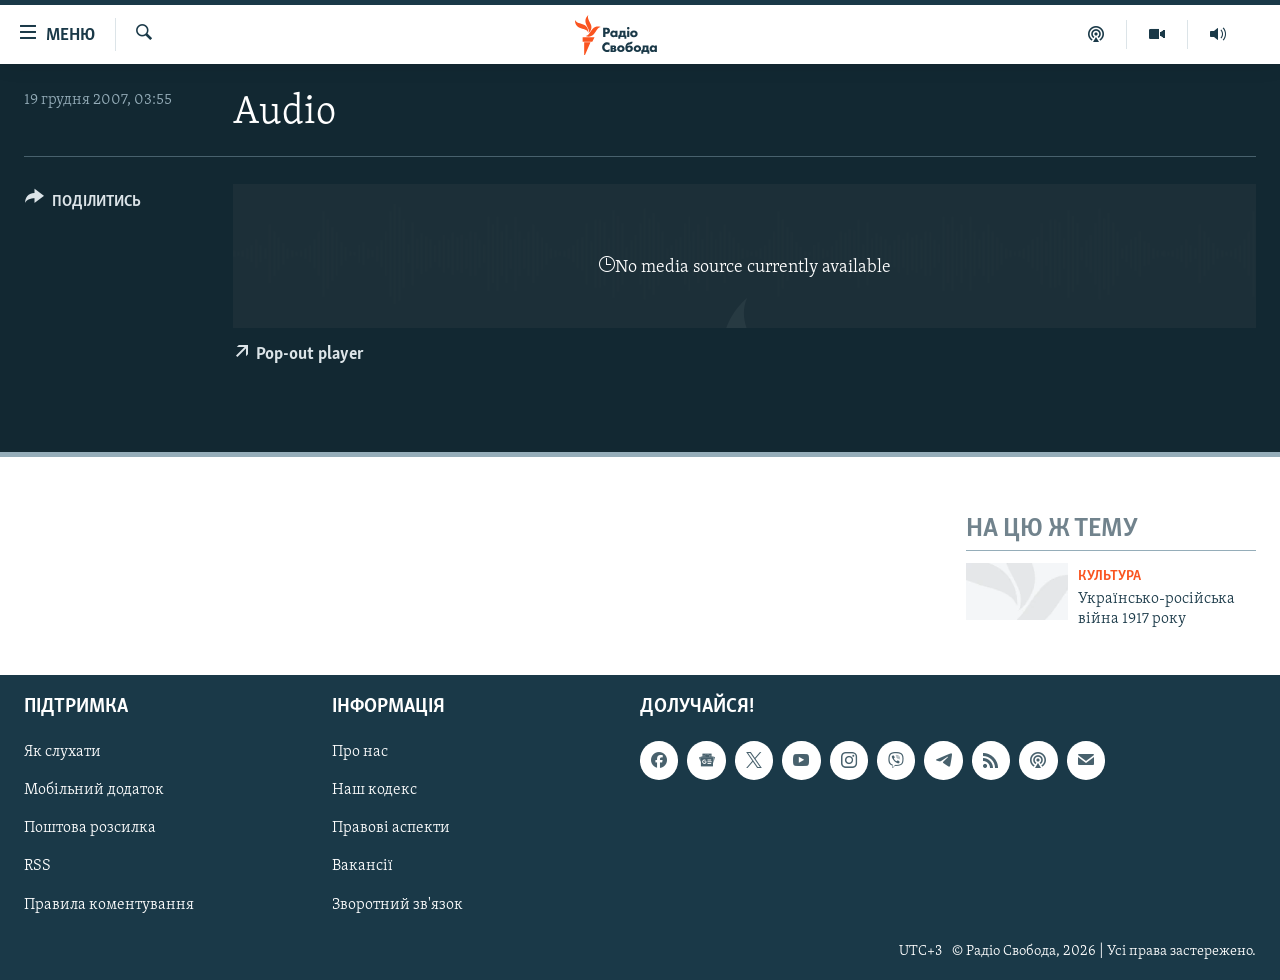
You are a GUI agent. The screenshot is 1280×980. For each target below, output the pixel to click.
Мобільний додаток (94, 791)
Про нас (360, 753)
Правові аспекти (391, 829)
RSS (37, 867)
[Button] (83, 204)
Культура (1109, 576)
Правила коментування (109, 905)
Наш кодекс (374, 791)
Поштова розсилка (90, 829)
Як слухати (62, 753)
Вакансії (362, 867)
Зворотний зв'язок (397, 905)
